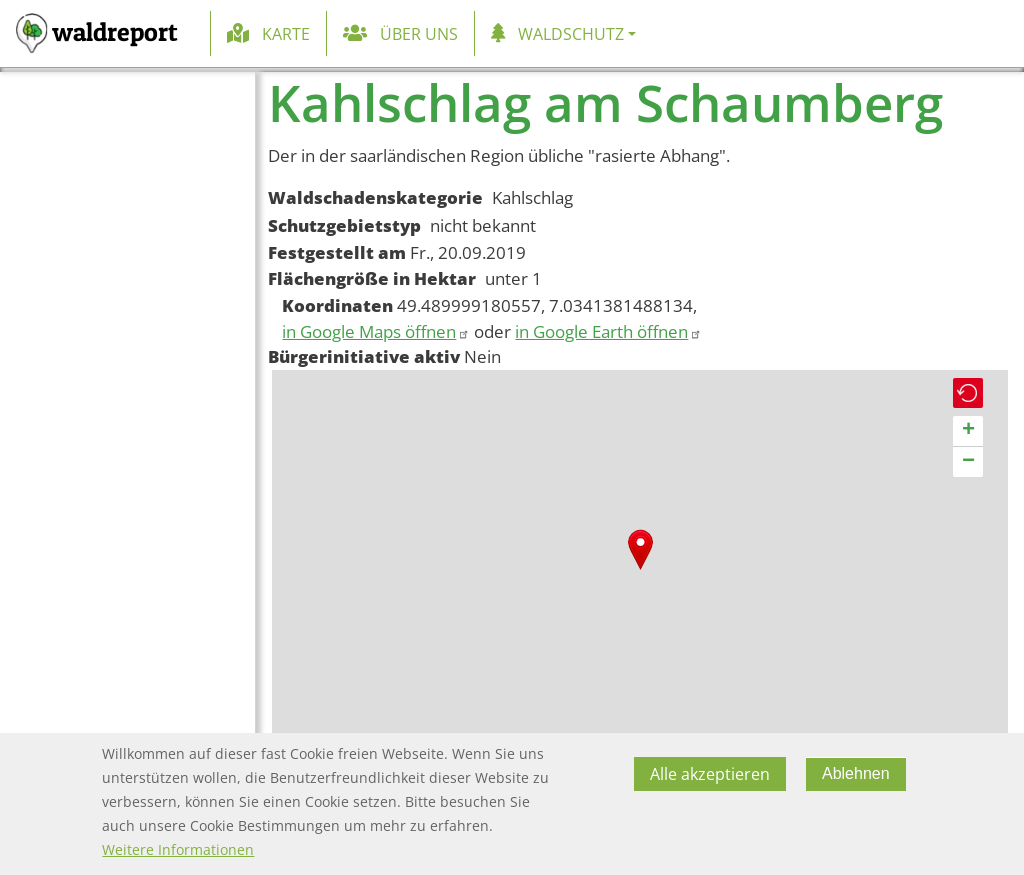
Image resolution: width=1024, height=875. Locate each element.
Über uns (419, 34)
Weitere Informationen (178, 849)
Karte (286, 34)
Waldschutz (571, 34)
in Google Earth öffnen (608, 331)
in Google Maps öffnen (376, 331)
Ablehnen (856, 773)
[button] (640, 549)
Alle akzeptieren (710, 774)
